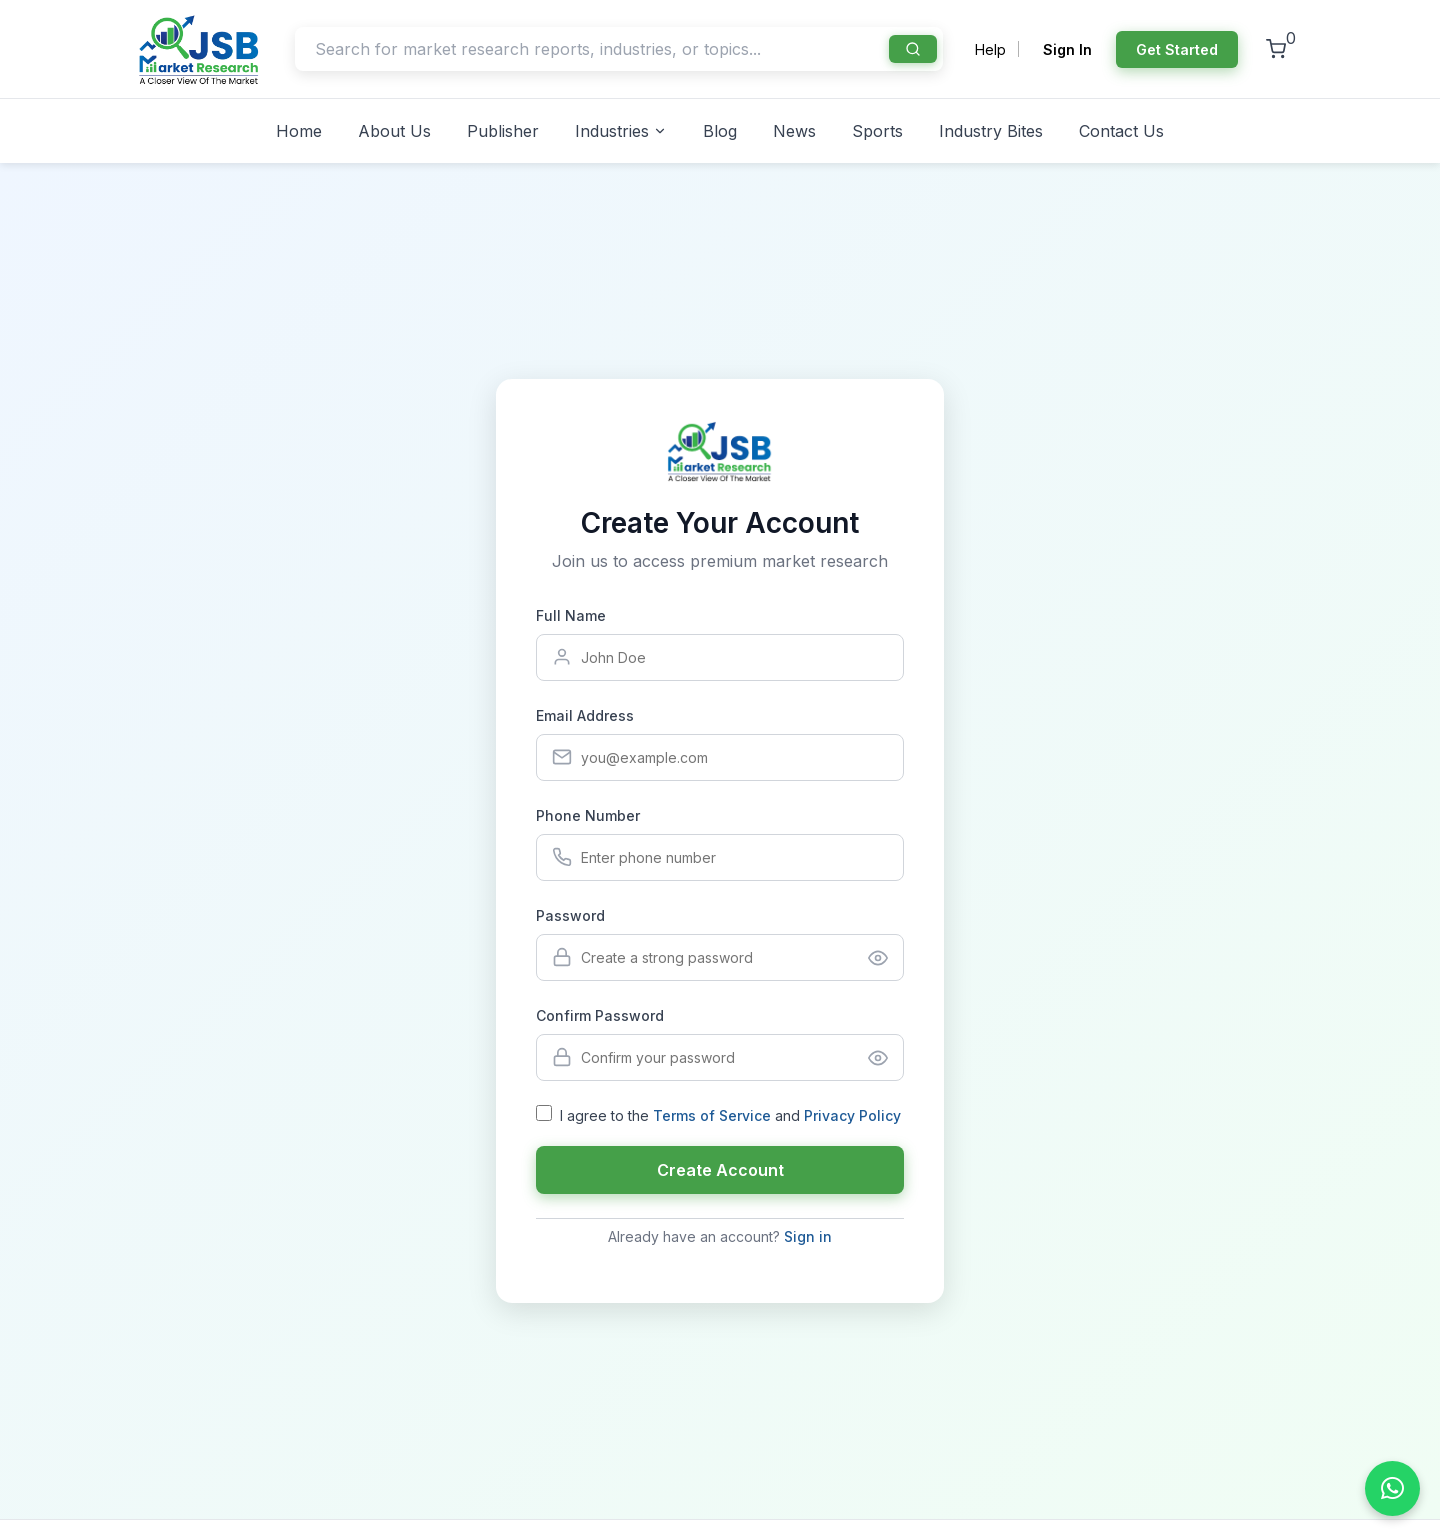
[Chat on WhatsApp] (1392, 1488)
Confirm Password (600, 1015)
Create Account (720, 1170)
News (794, 131)
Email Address (585, 715)
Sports (877, 131)
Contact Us (1121, 131)
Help (990, 49)
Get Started (1177, 49)
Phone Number (588, 815)
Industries (621, 131)
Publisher (503, 131)
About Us (394, 131)
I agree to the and (730, 1115)
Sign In (1067, 49)
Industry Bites (991, 131)
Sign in (808, 1236)
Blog (720, 131)
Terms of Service (712, 1115)
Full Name (571, 615)
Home (299, 131)
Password (570, 915)
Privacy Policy (852, 1115)
